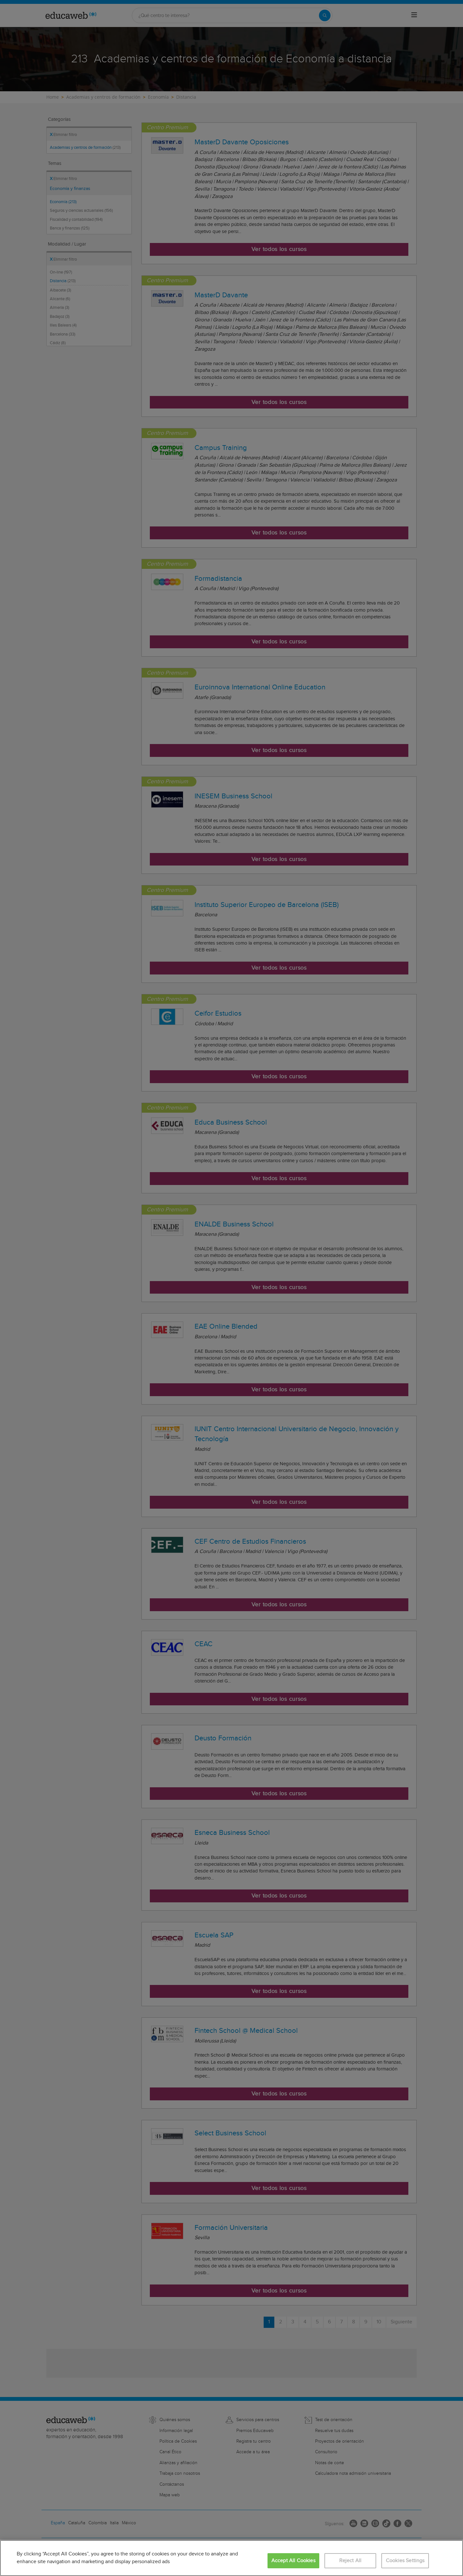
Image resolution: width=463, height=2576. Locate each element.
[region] (231, 2558)
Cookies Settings (405, 2561)
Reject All (350, 2561)
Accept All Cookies (293, 2561)
